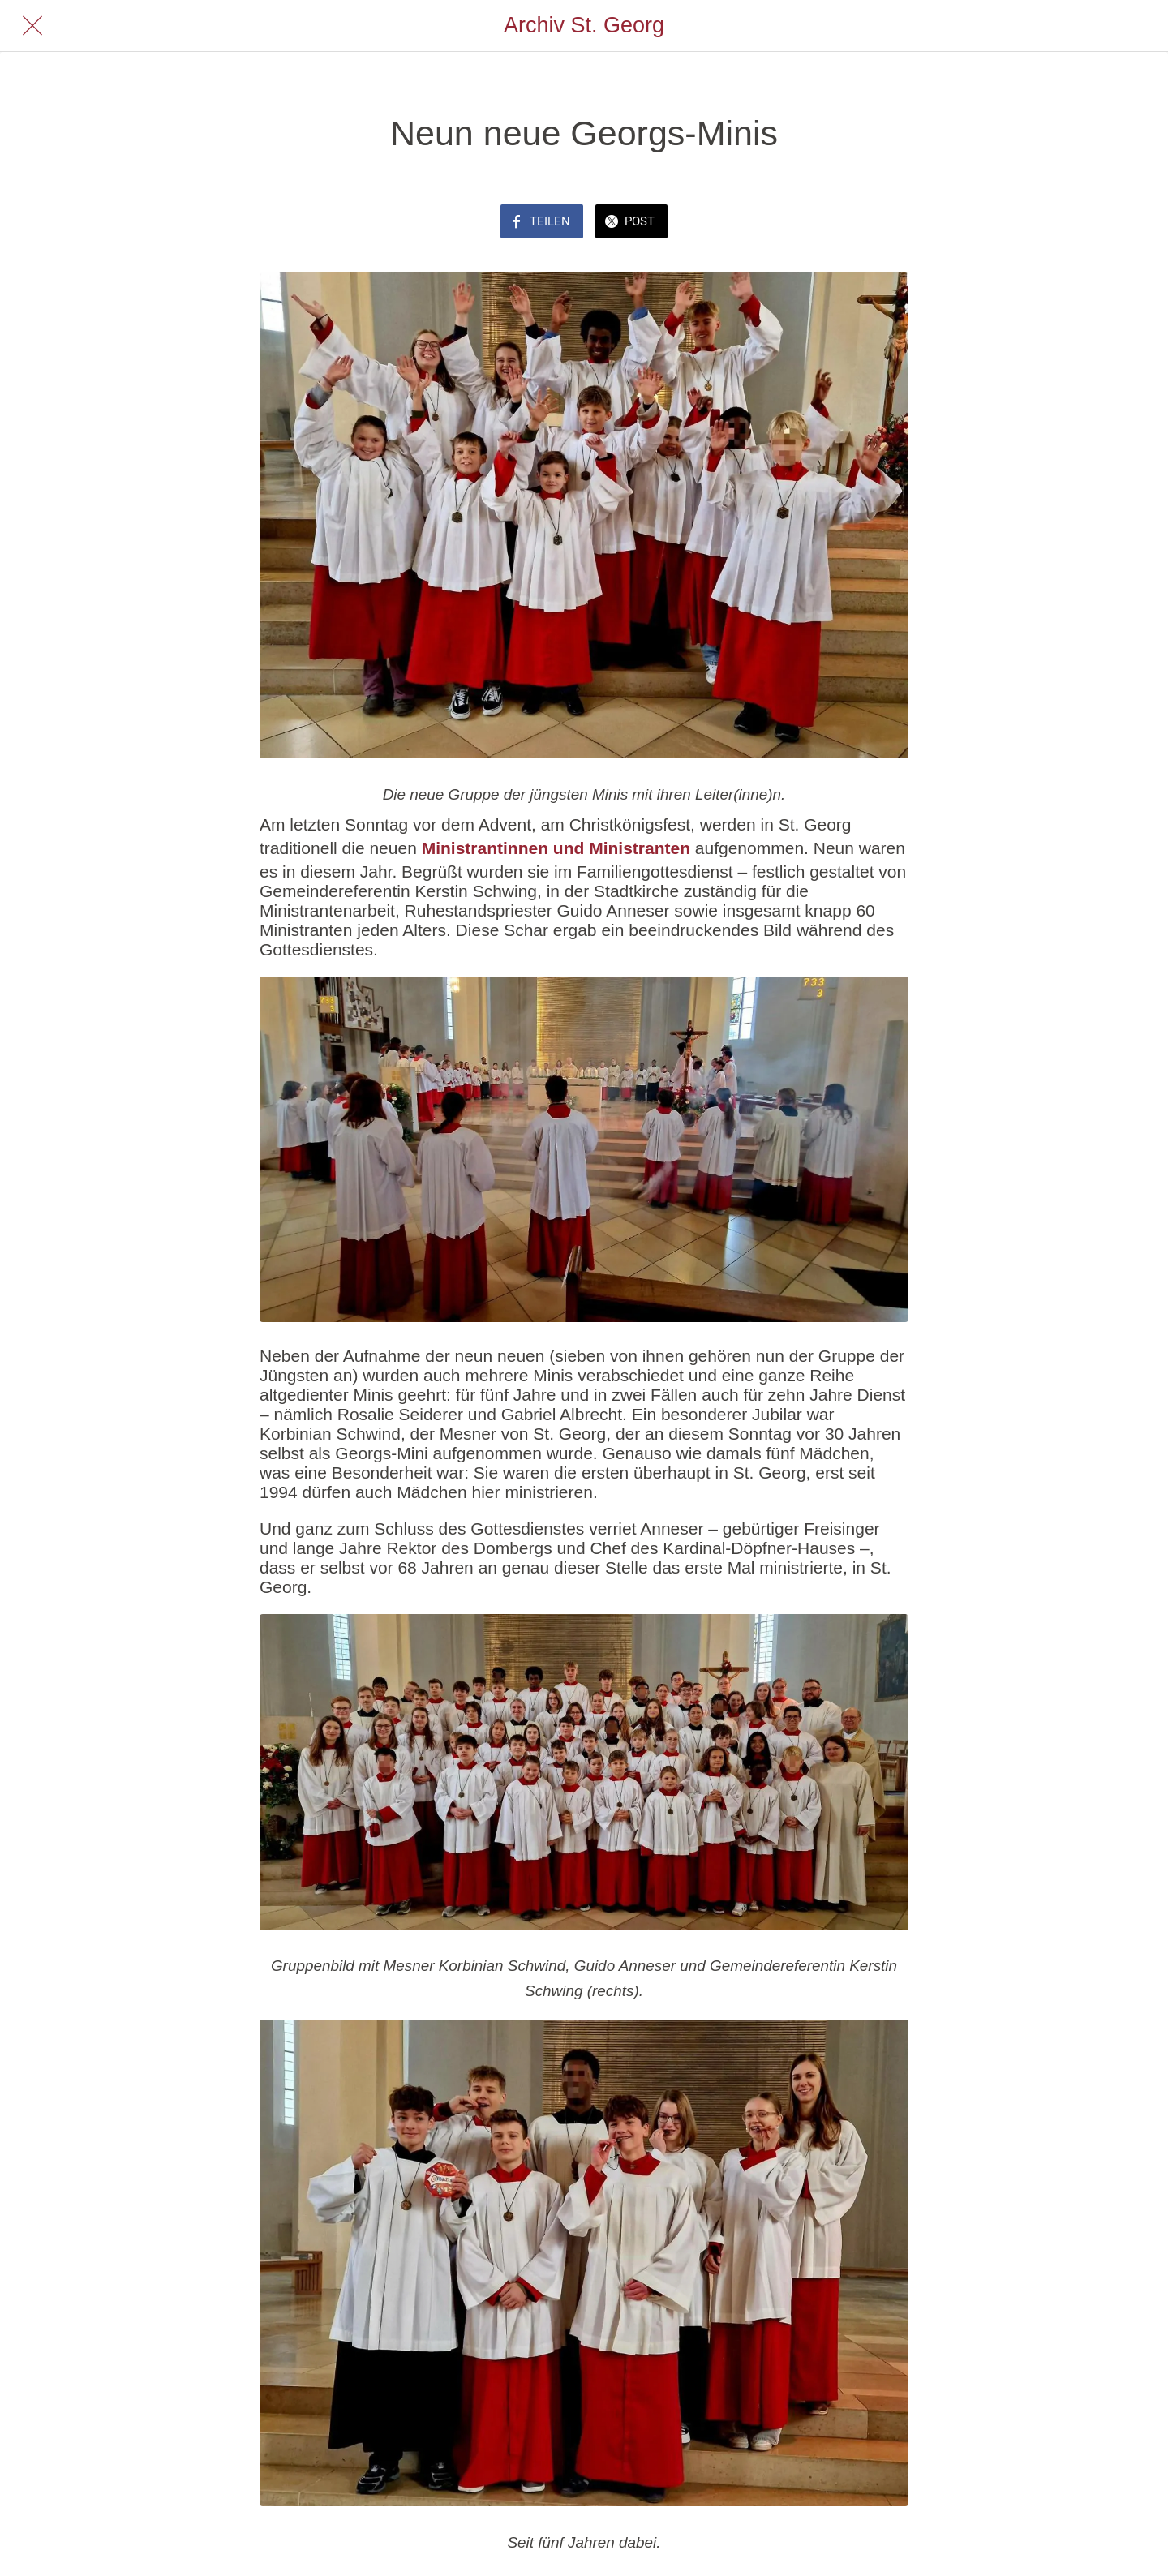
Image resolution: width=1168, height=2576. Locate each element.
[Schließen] (32, 26)
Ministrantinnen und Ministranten (556, 848)
